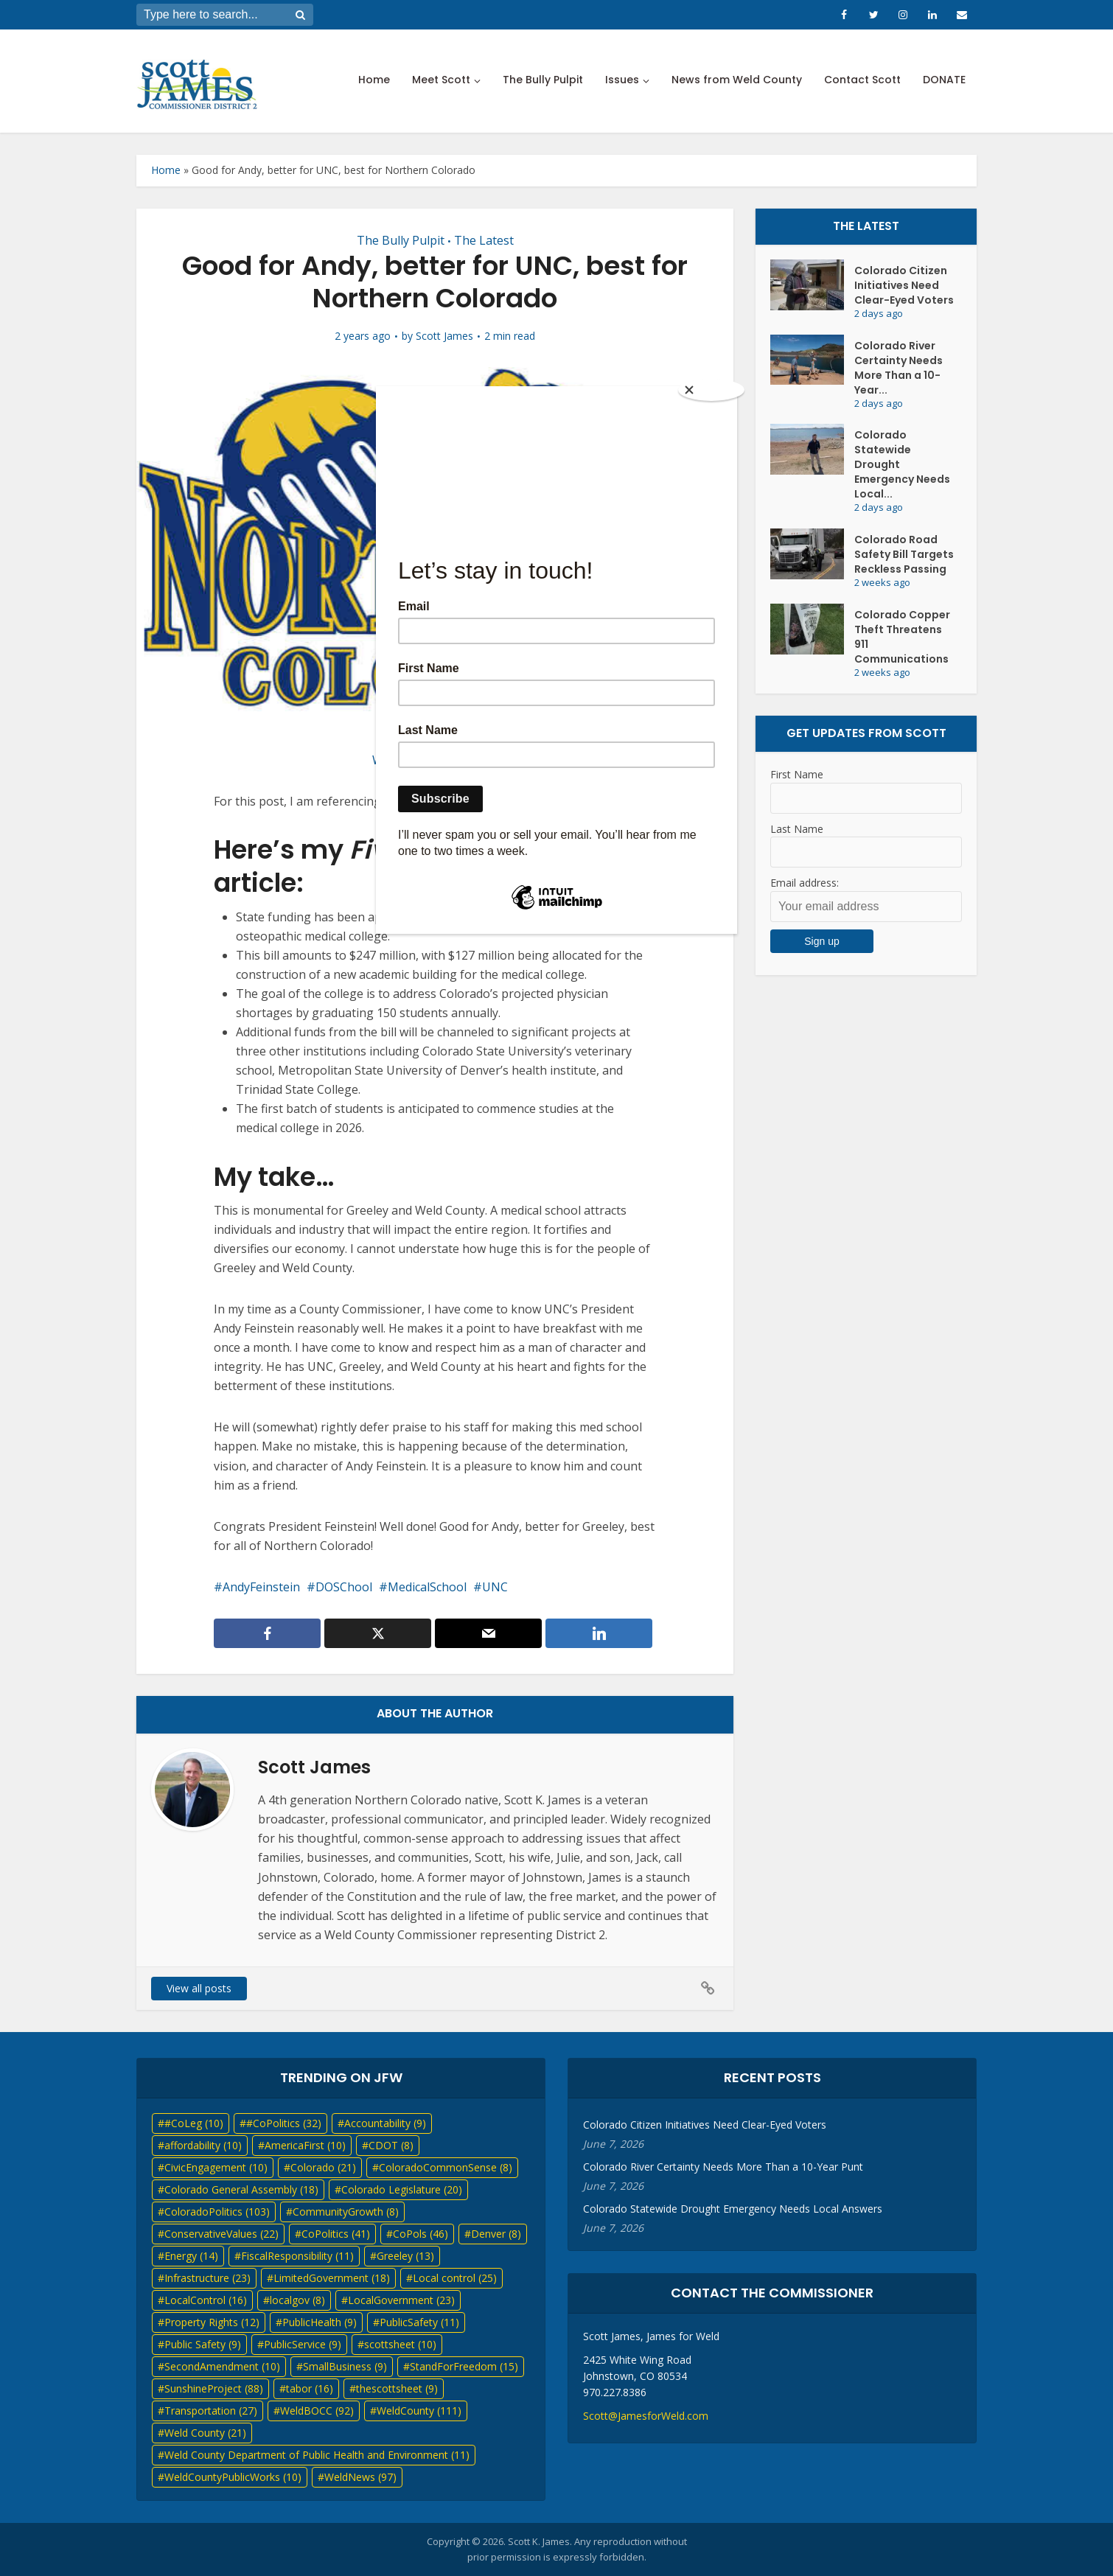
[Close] (711, 390)
